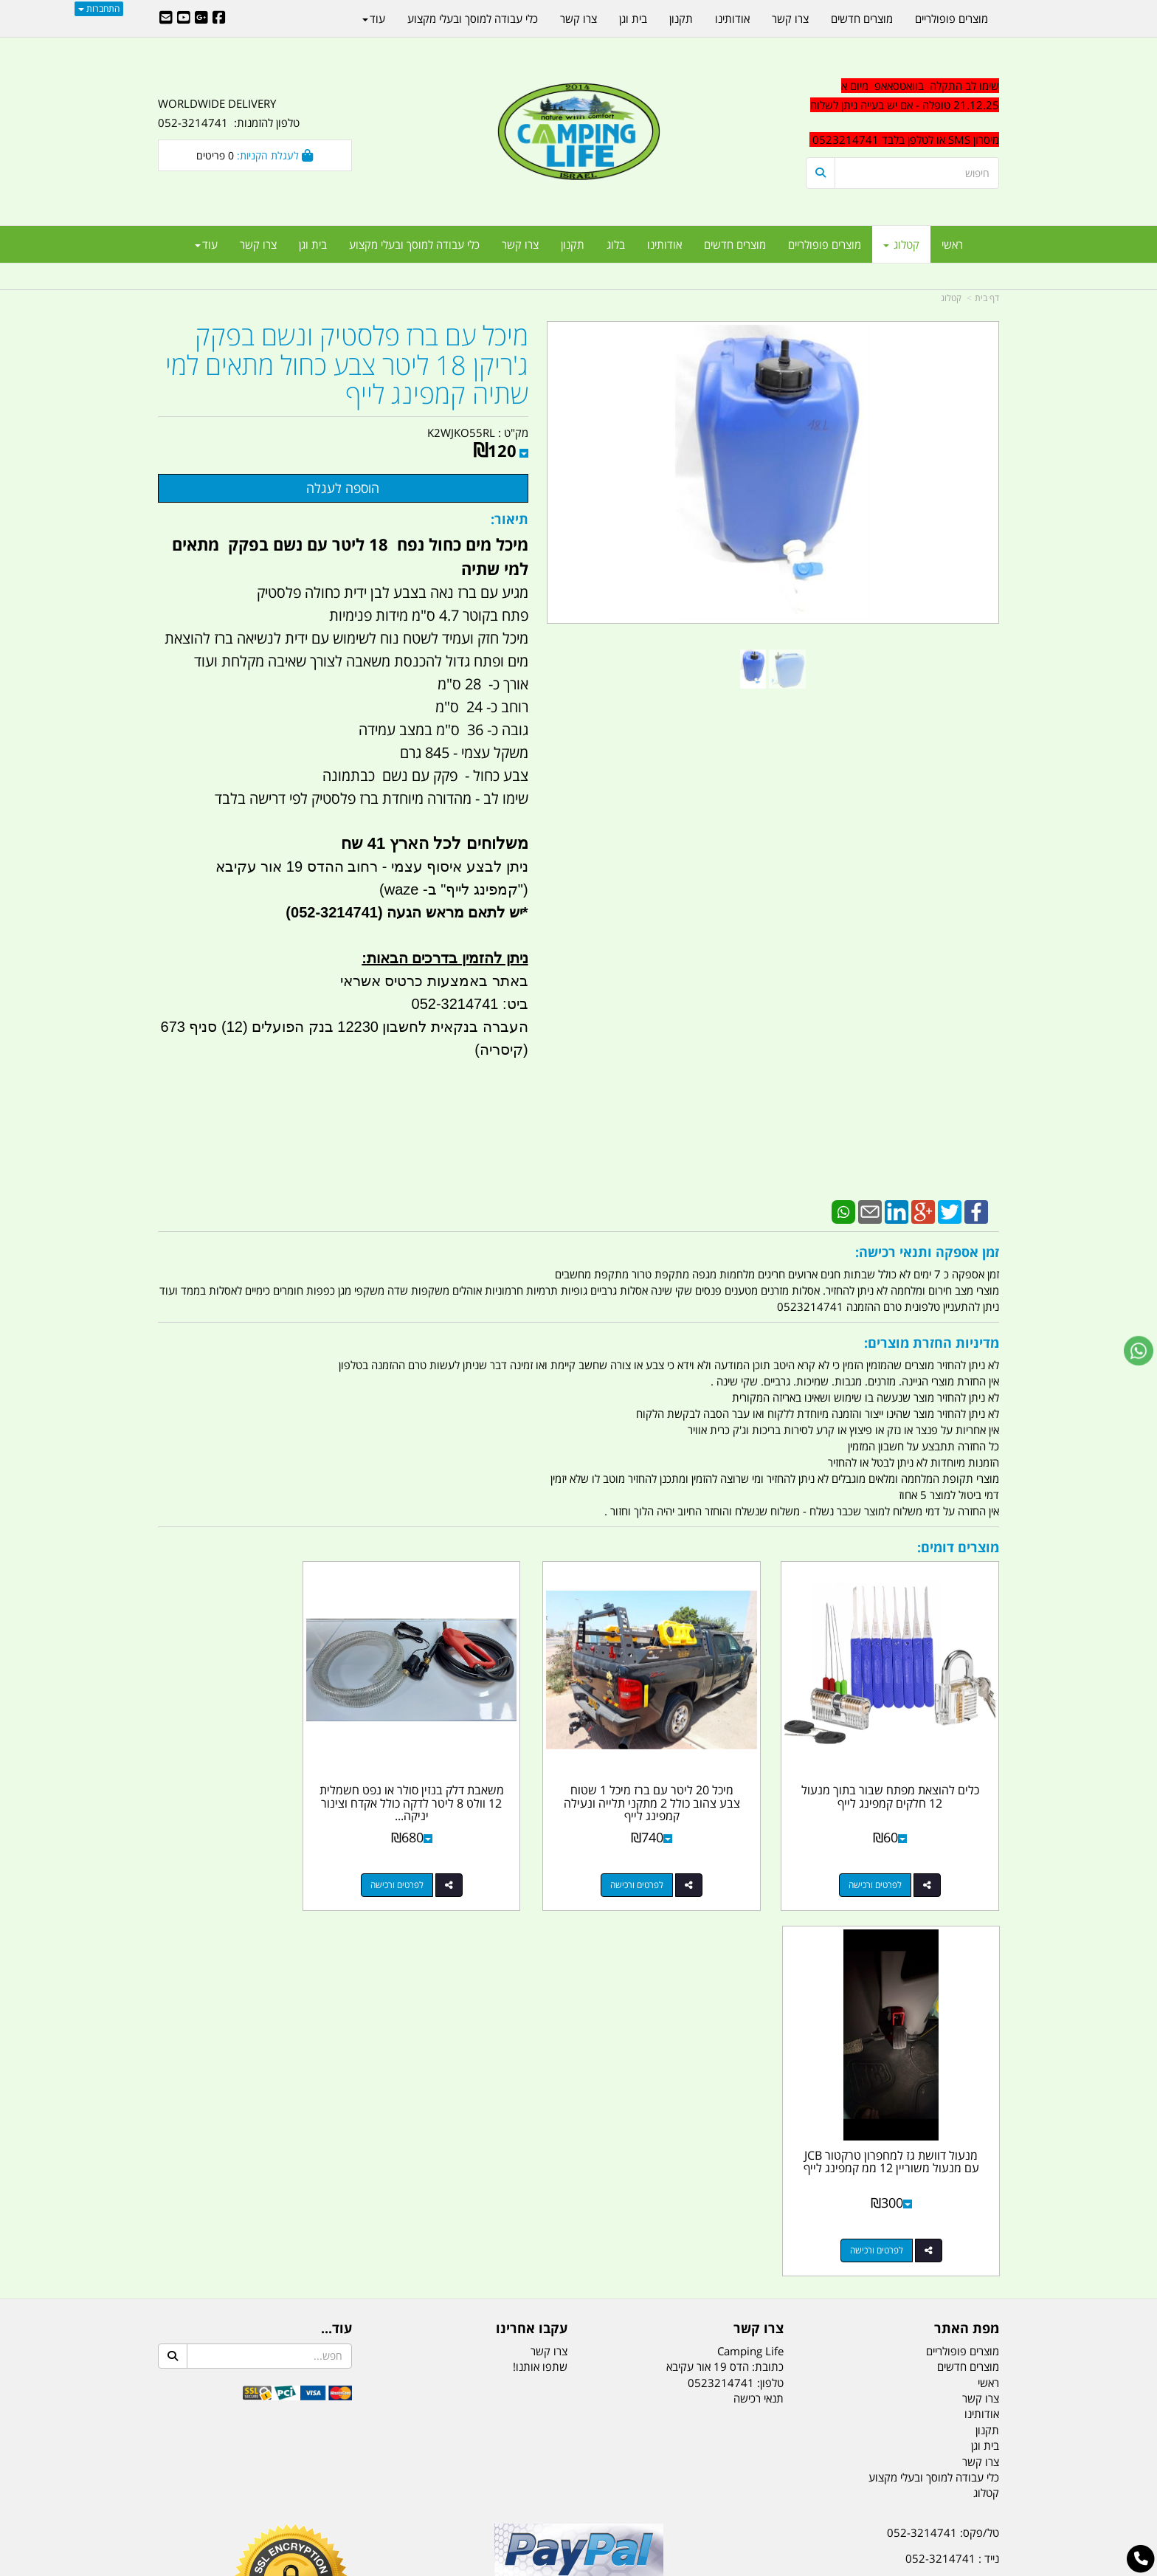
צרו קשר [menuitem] (520, 244)
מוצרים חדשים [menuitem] (735, 244)
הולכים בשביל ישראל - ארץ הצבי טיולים (578, 2249)
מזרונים (348, 2491)
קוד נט (557, 2566)
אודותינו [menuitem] (664, 244)
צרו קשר (549, 1961)
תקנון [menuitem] (572, 244)
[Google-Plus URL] (201, 18)
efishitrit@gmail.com (946, 2195)
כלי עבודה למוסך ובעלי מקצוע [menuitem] (414, 244)
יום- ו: (870, 2302)
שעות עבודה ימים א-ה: (903, 2247)
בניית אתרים (526, 2566)
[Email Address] (166, 18)
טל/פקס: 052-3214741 (943, 2142)
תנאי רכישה (758, 2008)
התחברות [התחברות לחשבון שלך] (99, 8)
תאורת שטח (466, 2491)
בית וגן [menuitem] (313, 244)
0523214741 (721, 1993)
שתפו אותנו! (540, 1976)
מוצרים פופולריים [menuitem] (824, 244)
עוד (206, 244)
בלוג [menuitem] (616, 244)
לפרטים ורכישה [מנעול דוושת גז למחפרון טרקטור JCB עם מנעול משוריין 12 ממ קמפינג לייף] (239, 1860)
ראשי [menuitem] (952, 244)
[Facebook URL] (219, 18)
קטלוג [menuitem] (901, 244)
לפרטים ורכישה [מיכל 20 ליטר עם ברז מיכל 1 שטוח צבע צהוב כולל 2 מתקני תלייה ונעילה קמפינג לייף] (671, 1860)
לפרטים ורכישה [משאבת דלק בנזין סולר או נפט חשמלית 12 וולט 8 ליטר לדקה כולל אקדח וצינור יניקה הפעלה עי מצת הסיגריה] (456, 1860)
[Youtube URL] (183, 18)
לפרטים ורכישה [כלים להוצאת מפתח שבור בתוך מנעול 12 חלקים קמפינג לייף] (887, 1860)
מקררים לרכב (401, 2491)
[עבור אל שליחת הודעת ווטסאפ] (1138, 1351)
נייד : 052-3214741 (952, 2169)
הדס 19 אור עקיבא (957, 2221)
